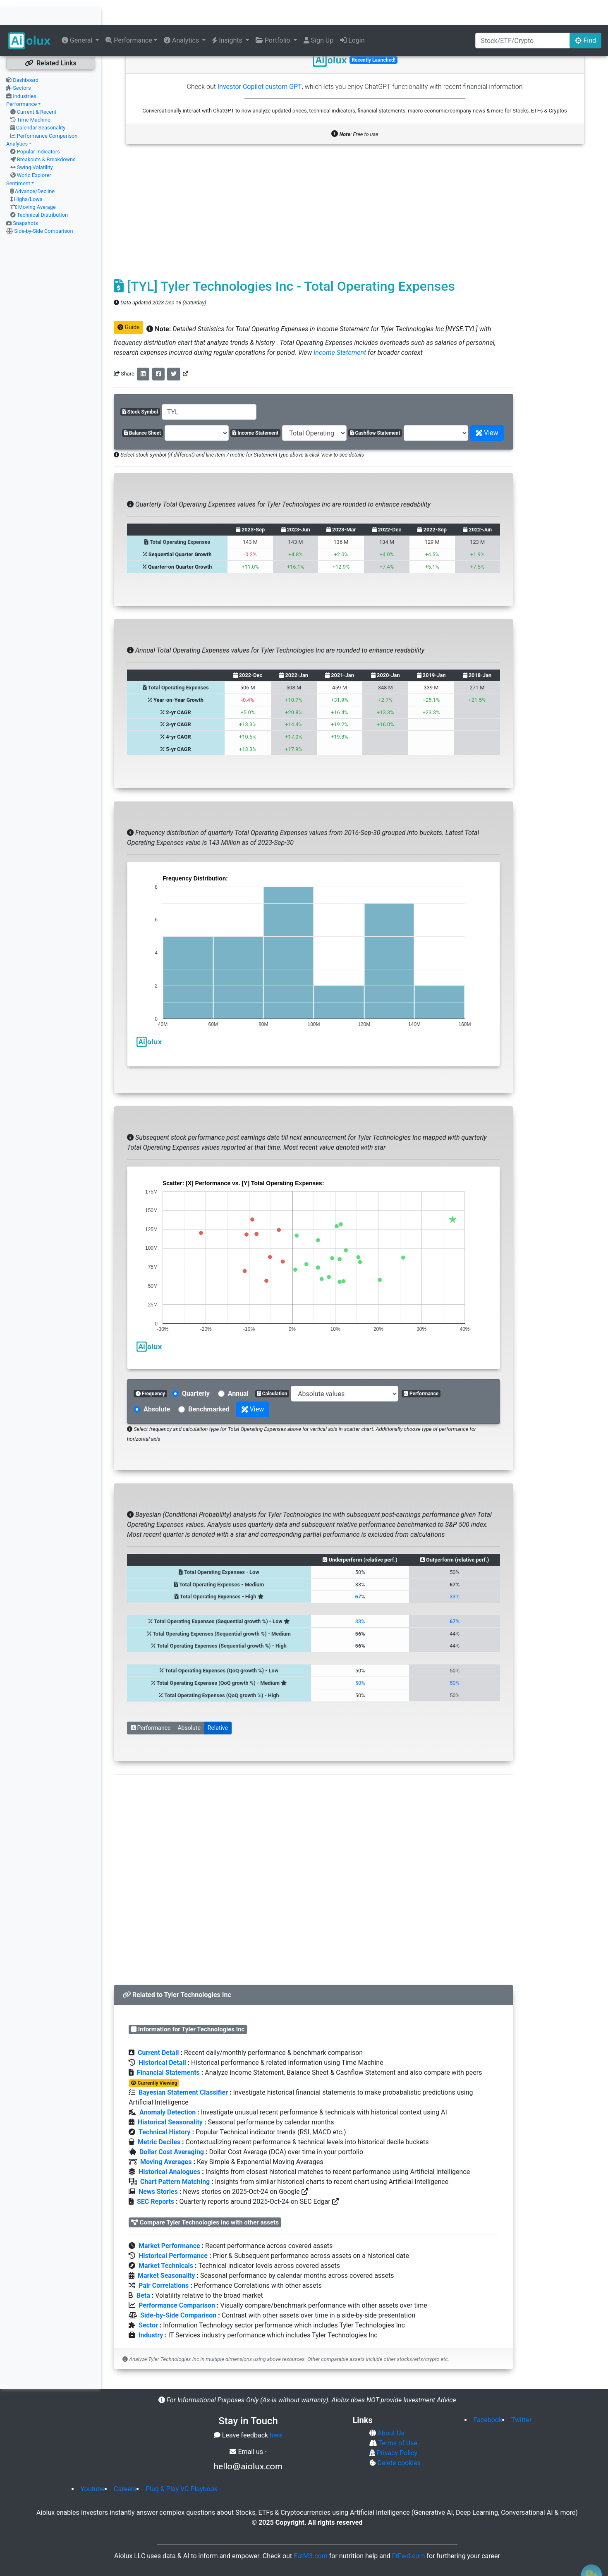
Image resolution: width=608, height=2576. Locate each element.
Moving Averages (166, 2137)
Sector (148, 2300)
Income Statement (340, 328)
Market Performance (169, 2221)
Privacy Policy (396, 2428)
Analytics (17, 119)
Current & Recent (37, 87)
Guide (128, 302)
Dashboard (25, 55)
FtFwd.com (408, 2531)
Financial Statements (168, 2048)
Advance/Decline (35, 166)
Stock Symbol (140, 387)
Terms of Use (397, 2418)
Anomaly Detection (167, 2087)
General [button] (78, 15)
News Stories (158, 2167)
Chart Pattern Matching (175, 2157)
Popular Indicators (38, 127)
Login (352, 15)
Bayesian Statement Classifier (183, 2067)
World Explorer (34, 150)
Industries (24, 71)
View (487, 408)
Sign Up (319, 15)
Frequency (150, 1369)
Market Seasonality (166, 2251)
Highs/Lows (28, 174)
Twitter (521, 2395)
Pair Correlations (164, 2261)
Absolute (188, 1703)
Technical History (164, 2107)
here (276, 2410)
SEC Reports (155, 2177)
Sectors (22, 63)
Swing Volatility (35, 142)
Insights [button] (228, 15)
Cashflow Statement (375, 408)
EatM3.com (311, 2531)
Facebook (488, 2395)
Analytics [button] (182, 15)
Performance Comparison (47, 111)
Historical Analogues (169, 2147)
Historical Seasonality (170, 2097)
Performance (21, 79)
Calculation (272, 1369)
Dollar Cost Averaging (171, 2127)
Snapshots (25, 198)
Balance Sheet (142, 408)
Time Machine (33, 95)
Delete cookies (398, 2438)
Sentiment (18, 158)
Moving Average (37, 182)
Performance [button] (128, 15)
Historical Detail (162, 2038)
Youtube (93, 2464)
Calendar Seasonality (41, 103)
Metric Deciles (159, 2117)
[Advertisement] (313, 191)
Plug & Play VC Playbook (182, 2464)
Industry (151, 2310)
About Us (390, 2408)
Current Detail (158, 2028)
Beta (143, 2271)
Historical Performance (173, 2231)
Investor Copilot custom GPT (260, 62)
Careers (125, 2464)
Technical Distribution (42, 190)
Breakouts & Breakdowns (46, 135)
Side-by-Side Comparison (43, 206)
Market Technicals (166, 2241)
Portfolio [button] (274, 15)
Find (585, 15)
